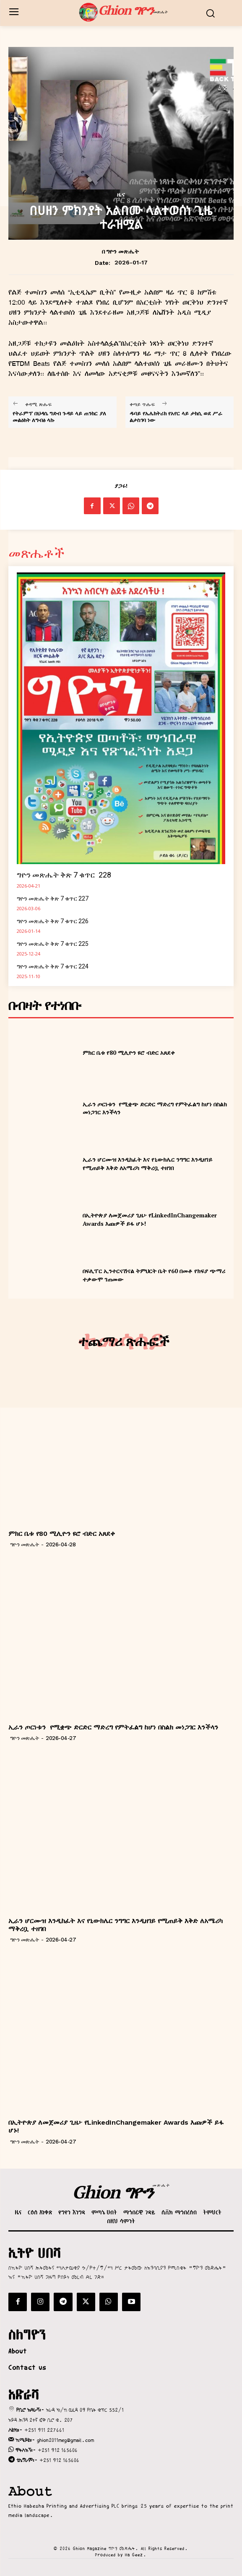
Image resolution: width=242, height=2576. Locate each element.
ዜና (121, 194)
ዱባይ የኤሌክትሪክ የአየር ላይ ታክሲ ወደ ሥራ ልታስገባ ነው (176, 416)
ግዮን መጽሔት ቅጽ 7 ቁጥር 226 (52, 921)
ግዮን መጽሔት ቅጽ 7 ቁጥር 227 (52, 898)
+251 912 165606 (58, 2450)
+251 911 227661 (44, 2430)
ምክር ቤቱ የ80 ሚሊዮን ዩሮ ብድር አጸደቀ (129, 1052)
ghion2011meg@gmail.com (65, 2440)
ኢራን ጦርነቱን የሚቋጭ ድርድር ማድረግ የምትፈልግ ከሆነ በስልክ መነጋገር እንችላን (113, 1727)
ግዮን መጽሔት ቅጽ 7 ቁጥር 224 (52, 966)
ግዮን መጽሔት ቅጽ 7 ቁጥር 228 (64, 874)
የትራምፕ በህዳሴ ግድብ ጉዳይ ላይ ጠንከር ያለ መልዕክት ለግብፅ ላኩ (59, 416)
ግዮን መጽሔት (122, 251)
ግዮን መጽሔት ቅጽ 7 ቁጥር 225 (52, 943)
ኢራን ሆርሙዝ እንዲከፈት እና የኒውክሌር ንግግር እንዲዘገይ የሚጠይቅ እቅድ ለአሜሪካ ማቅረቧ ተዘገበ (147, 1163)
